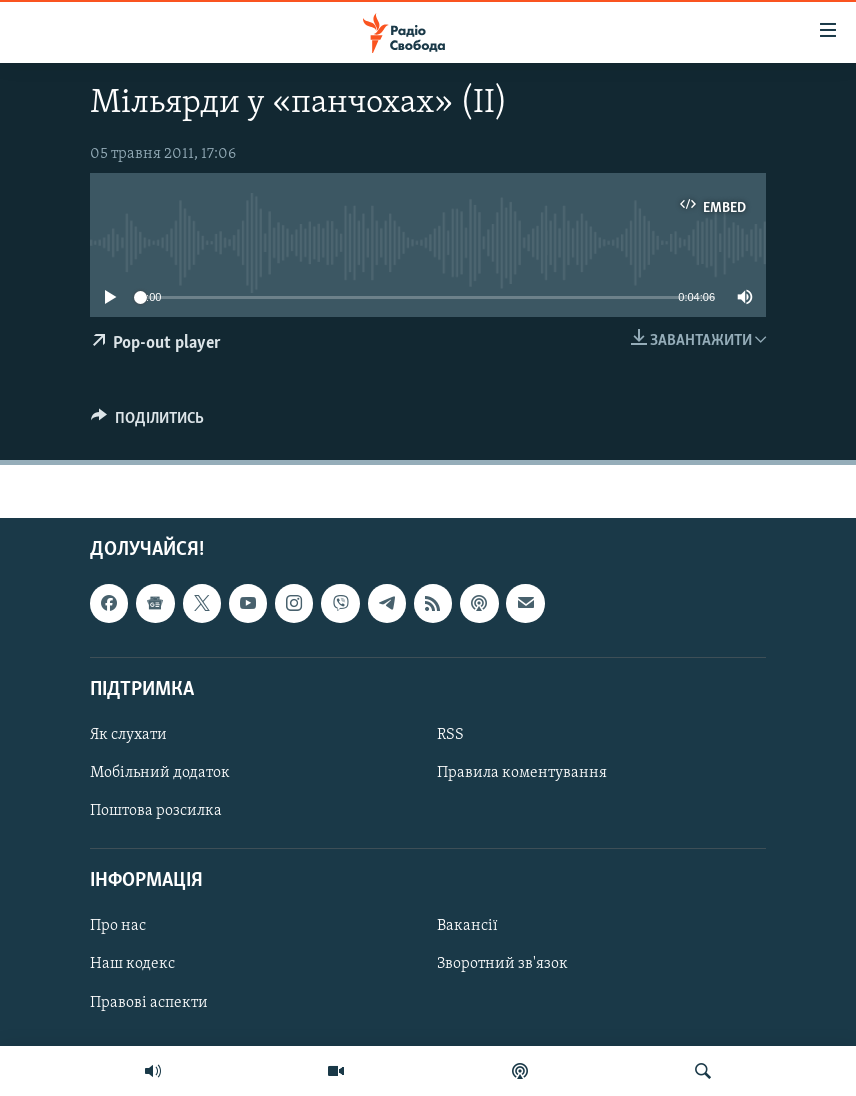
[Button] (147, 423)
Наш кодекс (132, 965)
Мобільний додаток (160, 773)
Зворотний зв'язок (502, 965)
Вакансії (467, 927)
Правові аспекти (149, 1003)
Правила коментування (522, 773)
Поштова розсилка (156, 811)
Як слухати (128, 735)
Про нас (118, 927)
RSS (450, 735)
